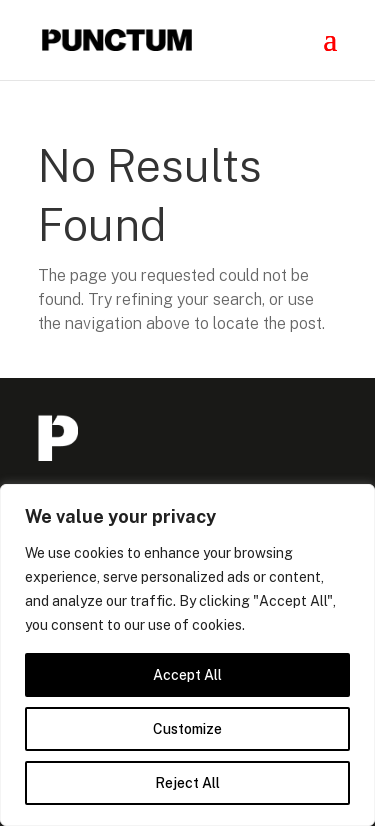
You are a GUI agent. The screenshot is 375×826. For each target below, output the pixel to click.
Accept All (187, 675)
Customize (187, 729)
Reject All (187, 783)
